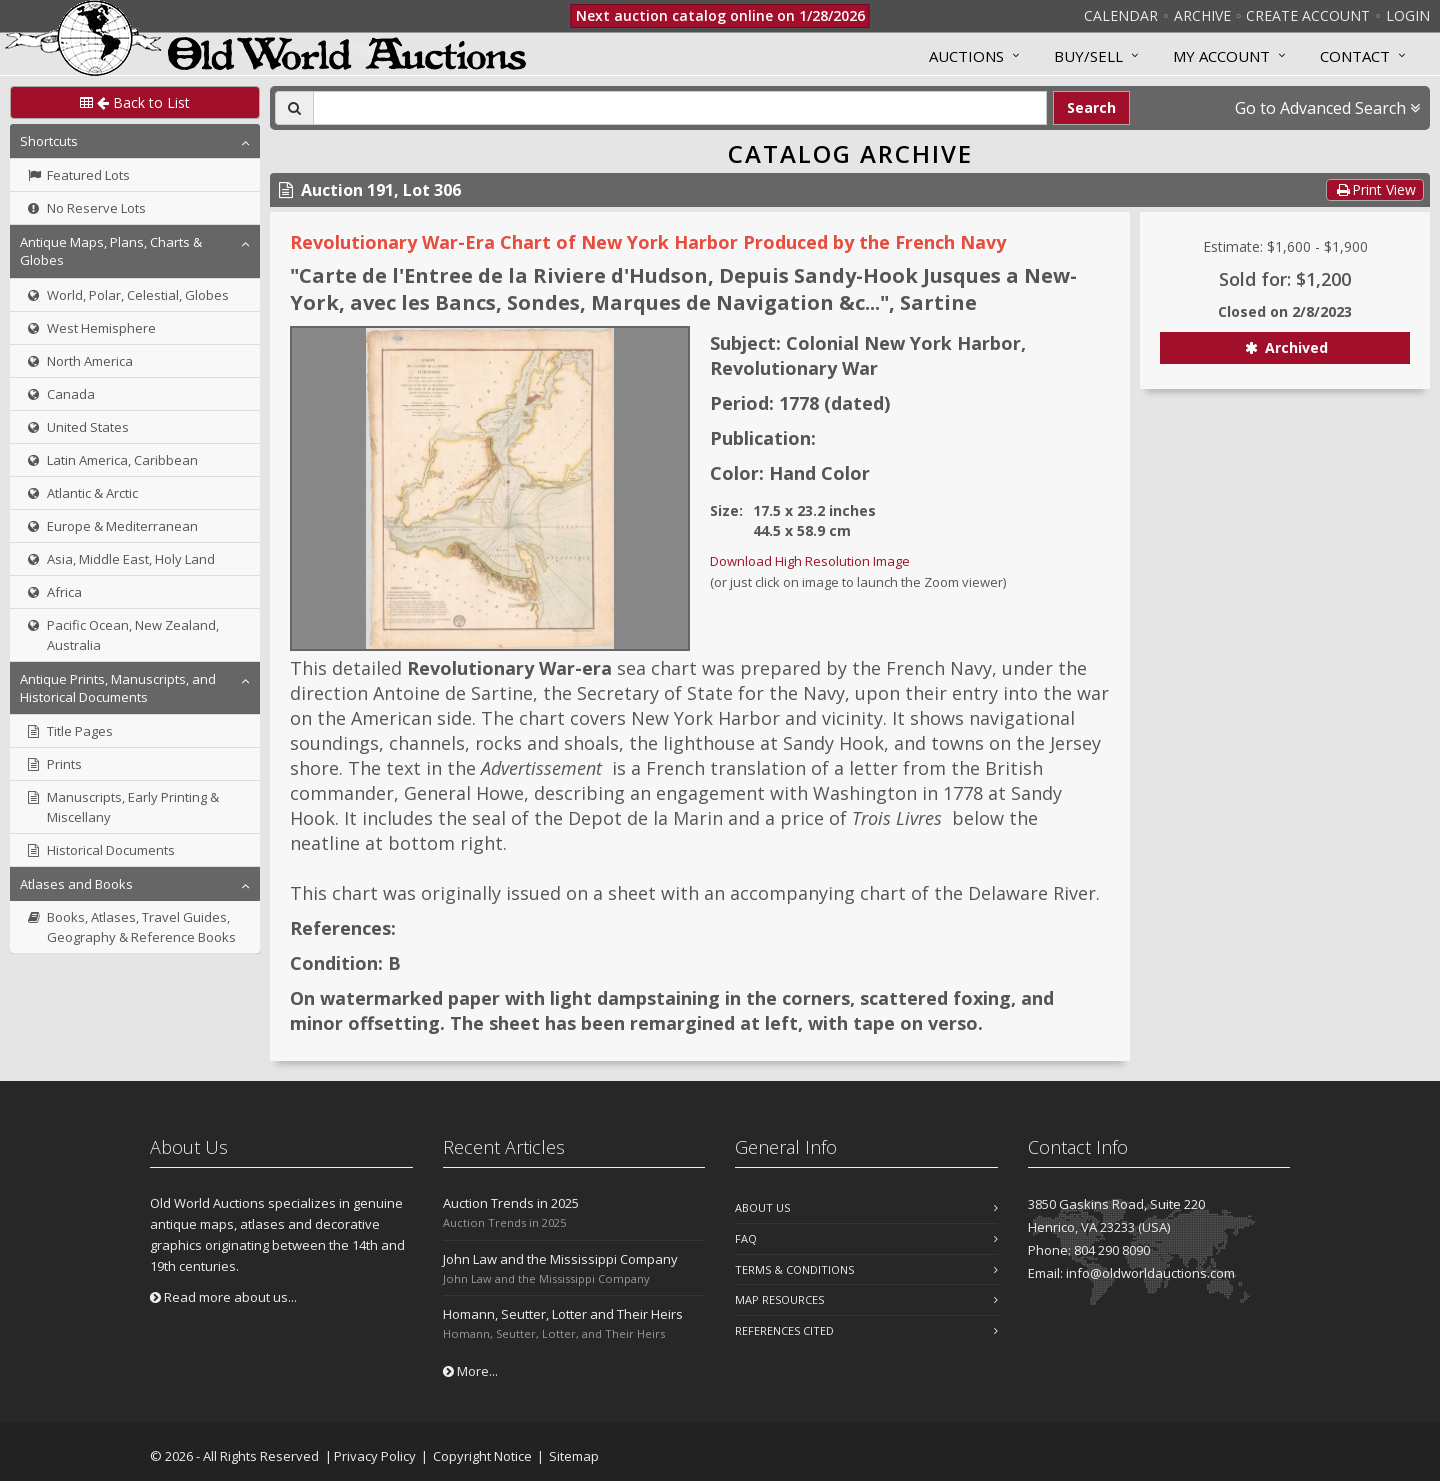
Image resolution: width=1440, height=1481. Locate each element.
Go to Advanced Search (1327, 108)
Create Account (1308, 15)
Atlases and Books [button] (76, 884)
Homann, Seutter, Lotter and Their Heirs (563, 1314)
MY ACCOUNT (1221, 56)
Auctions (966, 56)
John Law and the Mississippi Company (560, 1259)
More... (470, 1371)
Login (1408, 15)
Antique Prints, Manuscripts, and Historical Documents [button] (118, 688)
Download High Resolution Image (810, 561)
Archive (1202, 15)
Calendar (1121, 15)
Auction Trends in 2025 (511, 1203)
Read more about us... (223, 1297)
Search (1091, 107)
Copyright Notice (482, 1456)
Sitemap (574, 1456)
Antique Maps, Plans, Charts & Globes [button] (111, 251)
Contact (1355, 56)
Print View (1375, 189)
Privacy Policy (375, 1456)
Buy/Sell (1088, 56)
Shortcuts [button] (49, 141)
